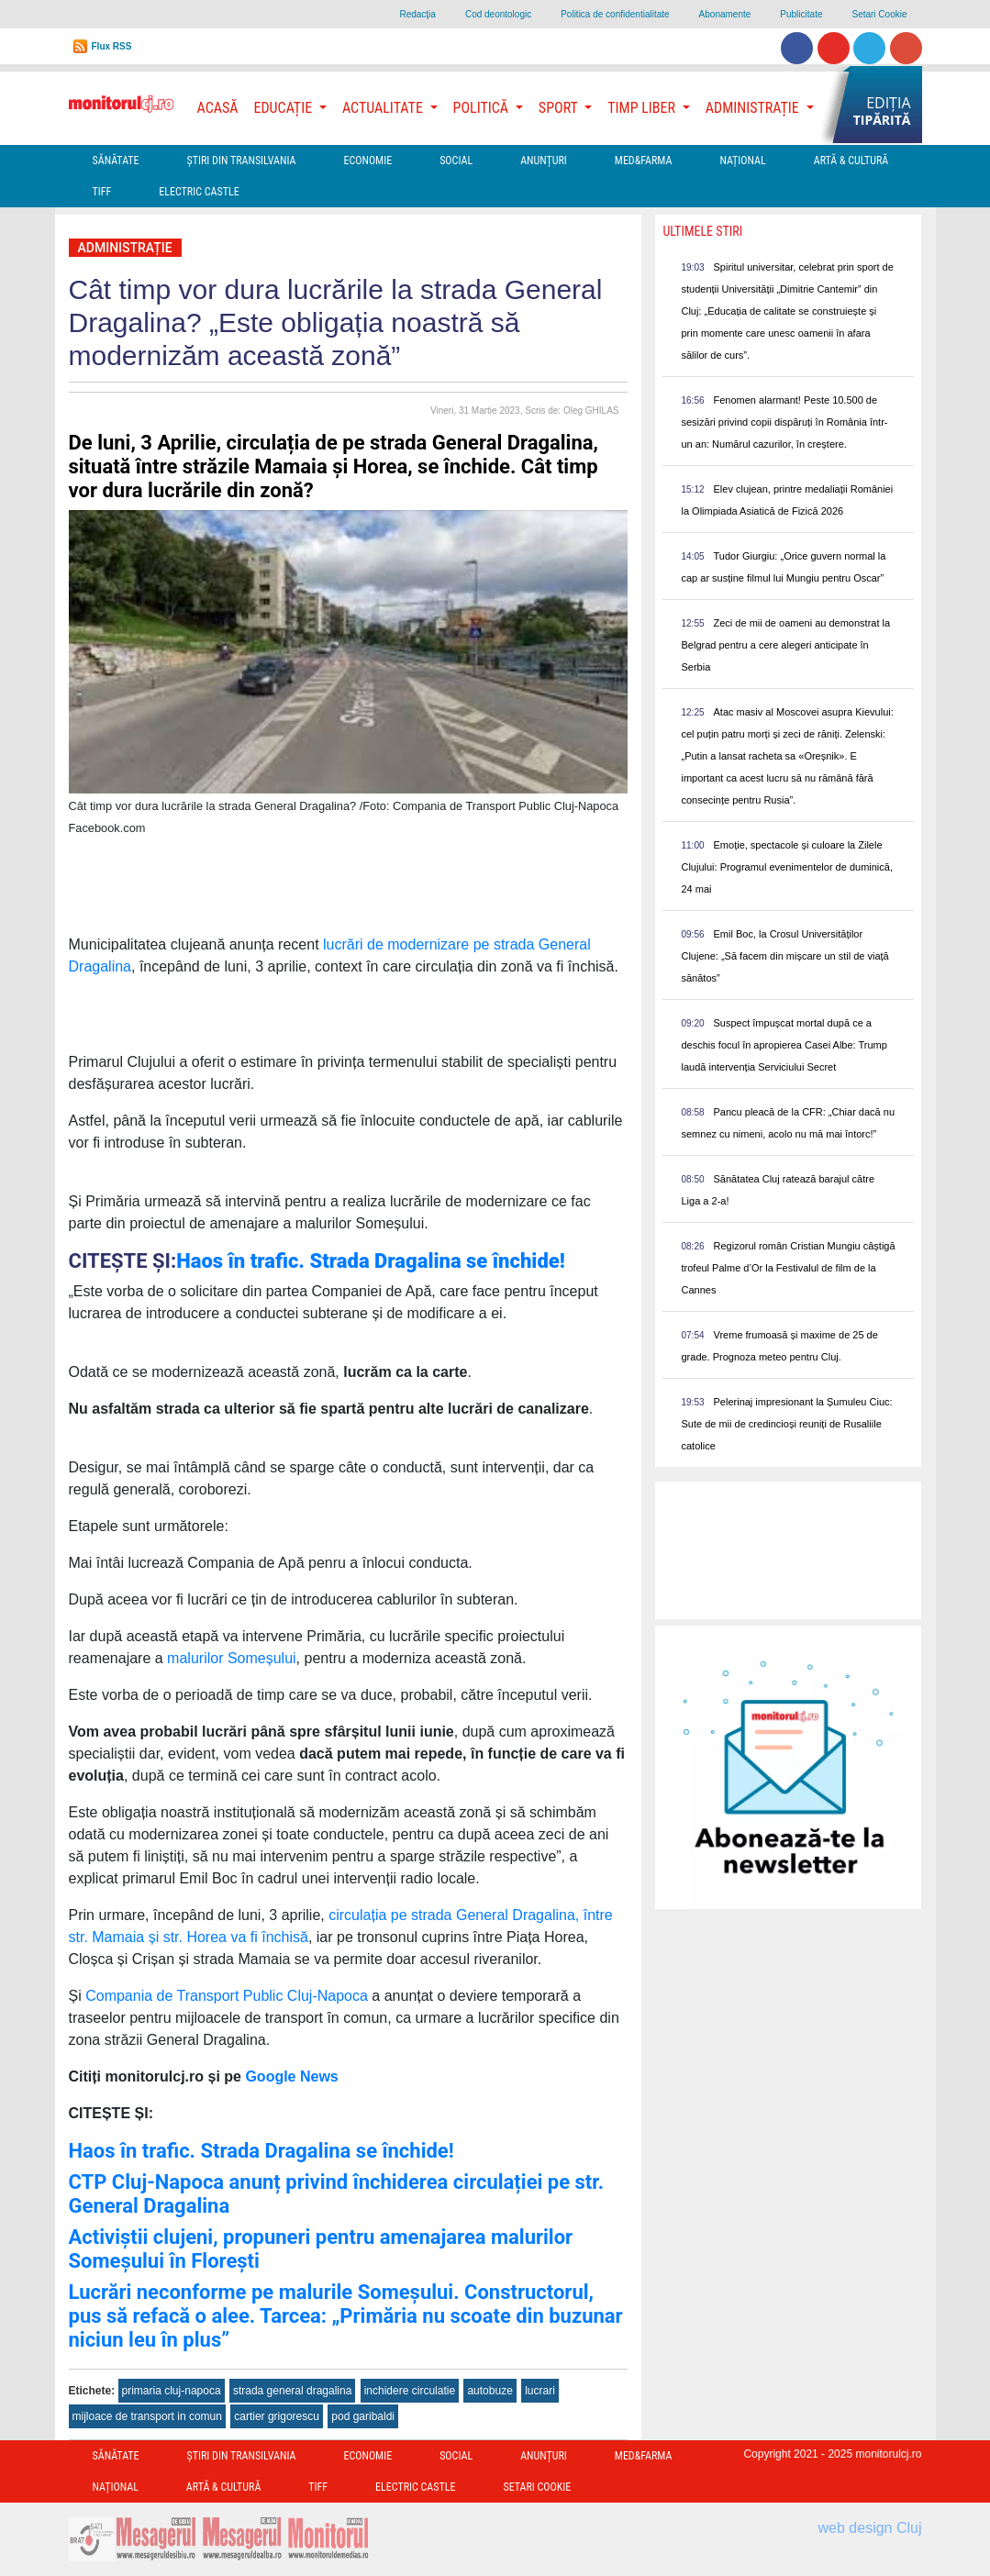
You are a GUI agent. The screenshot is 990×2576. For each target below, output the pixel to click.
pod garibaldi (363, 2416)
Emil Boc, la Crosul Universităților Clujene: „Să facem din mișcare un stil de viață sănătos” (784, 955)
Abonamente (725, 14)
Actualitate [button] (384, 108)
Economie (367, 160)
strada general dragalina (292, 2390)
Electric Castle (199, 191)
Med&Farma (644, 160)
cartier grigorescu (276, 2416)
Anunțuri (543, 160)
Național (742, 160)
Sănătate (116, 160)
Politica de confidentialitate (615, 14)
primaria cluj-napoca (171, 2390)
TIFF (102, 191)
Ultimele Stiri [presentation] (702, 231)
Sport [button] (560, 108)
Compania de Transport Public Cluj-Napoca (226, 1996)
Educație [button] (285, 108)
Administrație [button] (754, 108)
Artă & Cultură (851, 160)
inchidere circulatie (409, 2390)
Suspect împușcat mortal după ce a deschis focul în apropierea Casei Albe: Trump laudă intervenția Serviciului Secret (783, 1044)
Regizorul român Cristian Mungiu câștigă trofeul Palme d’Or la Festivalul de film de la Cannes (788, 1267)
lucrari (540, 2390)
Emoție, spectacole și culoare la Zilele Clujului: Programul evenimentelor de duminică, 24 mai (787, 866)
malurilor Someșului (229, 1658)
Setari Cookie (879, 14)
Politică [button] (482, 108)
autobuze (489, 2390)
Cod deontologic (498, 14)
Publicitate (801, 14)
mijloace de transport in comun (147, 2416)
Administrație (125, 247)
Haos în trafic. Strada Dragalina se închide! (261, 2150)
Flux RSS (112, 46)
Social (456, 160)
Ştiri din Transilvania (241, 160)
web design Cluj (870, 2528)
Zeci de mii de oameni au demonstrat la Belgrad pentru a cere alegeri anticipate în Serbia (785, 644)
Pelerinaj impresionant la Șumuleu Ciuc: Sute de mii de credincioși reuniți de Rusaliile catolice (786, 1423)
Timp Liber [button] (642, 108)
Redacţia (417, 14)
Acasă (218, 108)
